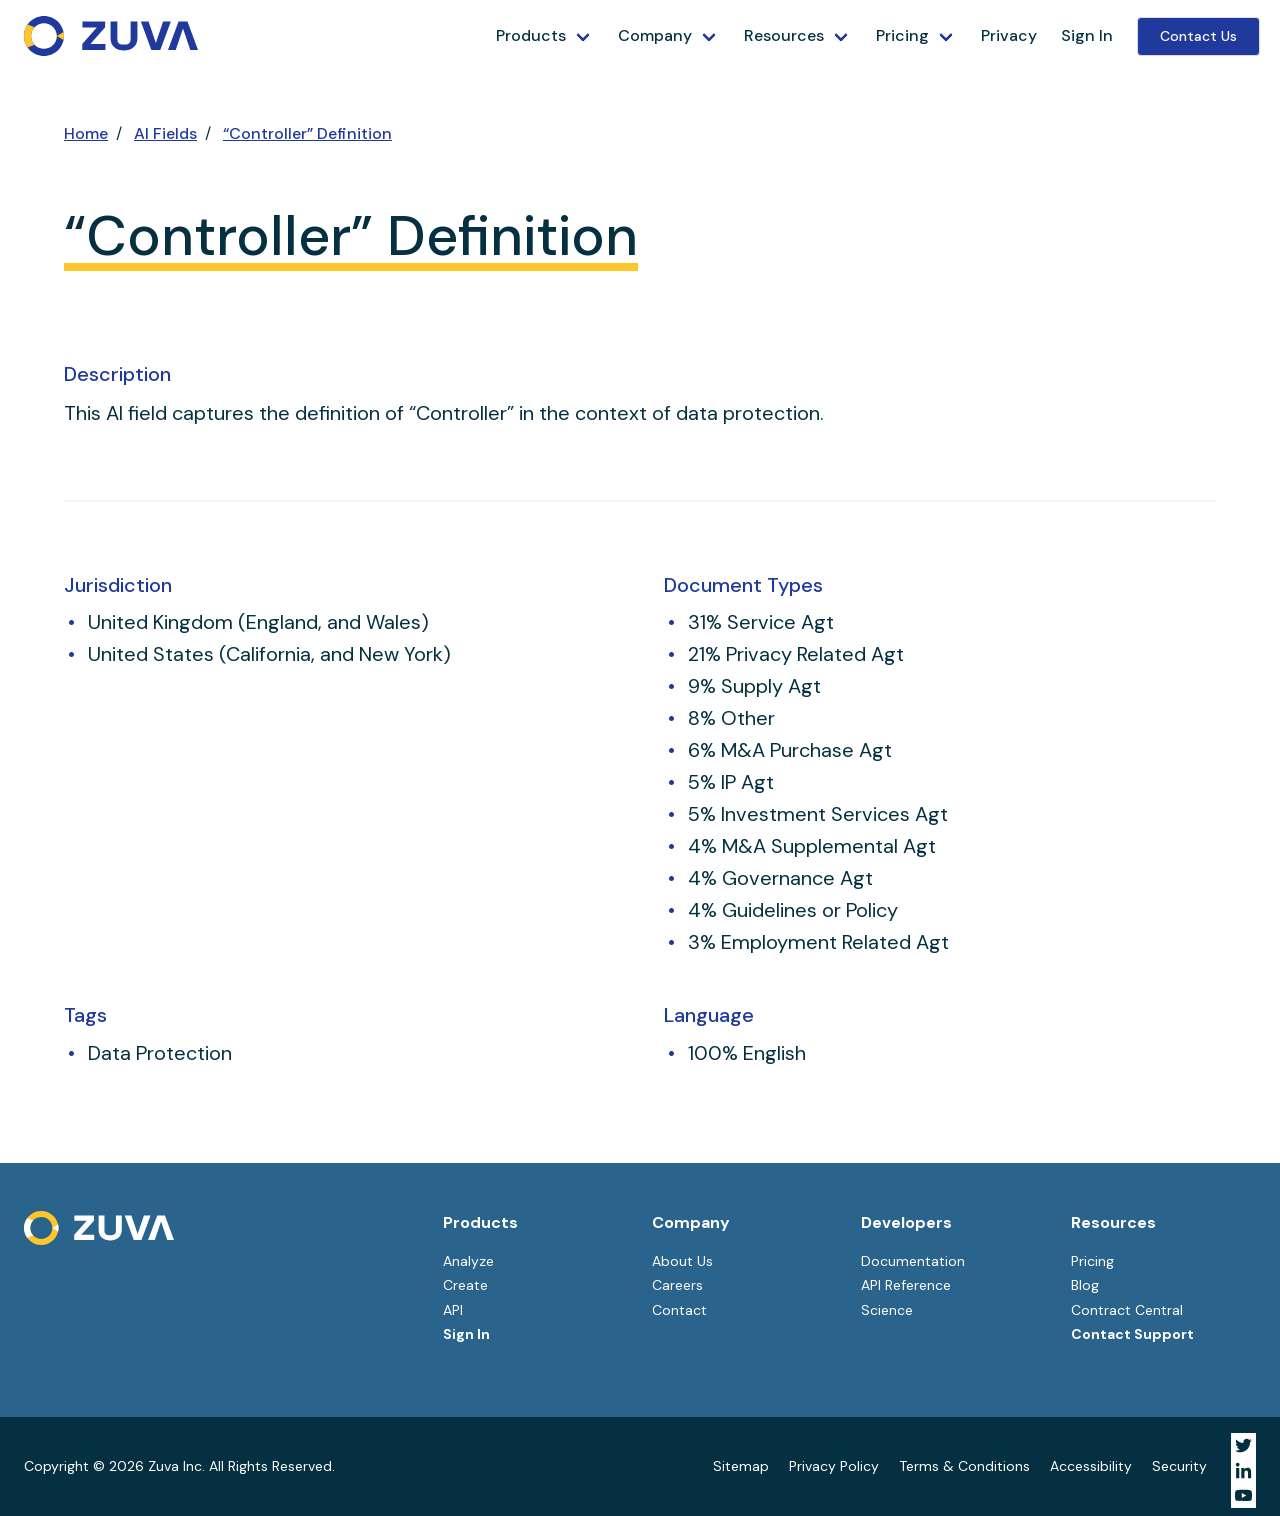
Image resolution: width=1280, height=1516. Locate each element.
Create (465, 1285)
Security (1179, 1466)
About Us (682, 1261)
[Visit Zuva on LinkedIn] (1243, 1470)
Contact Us (1198, 36)
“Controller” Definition (307, 133)
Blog (1085, 1285)
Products (531, 35)
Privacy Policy (834, 1466)
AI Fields (165, 133)
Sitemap (741, 1466)
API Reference (906, 1285)
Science (887, 1310)
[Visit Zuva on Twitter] (1243, 1445)
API (453, 1310)
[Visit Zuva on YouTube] (1243, 1495)
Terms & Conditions (964, 1466)
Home (86, 133)
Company (655, 35)
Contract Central (1127, 1310)
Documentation (913, 1261)
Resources (784, 35)
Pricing (902, 35)
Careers (677, 1285)
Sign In (1087, 35)
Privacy (1009, 35)
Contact (679, 1310)
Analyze (468, 1261)
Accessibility (1091, 1466)
